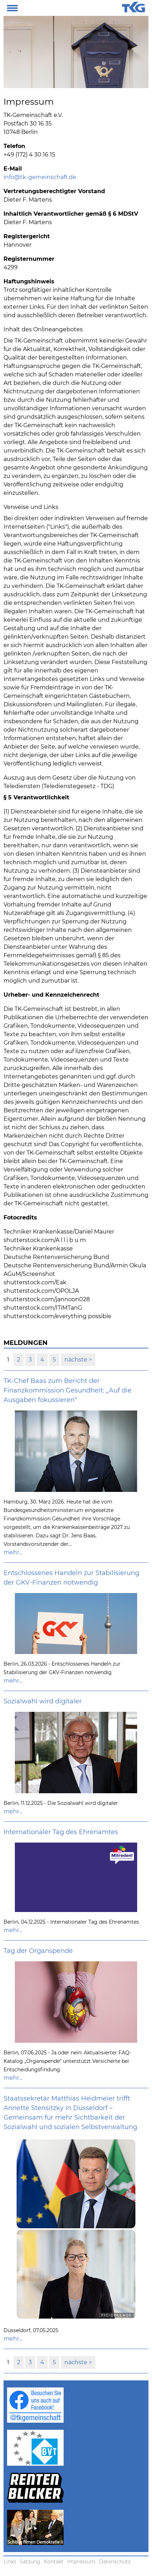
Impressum (81, 2561)
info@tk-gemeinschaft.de (40, 177)
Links (10, 2561)
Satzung (30, 2561)
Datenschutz (114, 2561)
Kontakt (54, 2561)
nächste (76, 1359)
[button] (12, 7)
